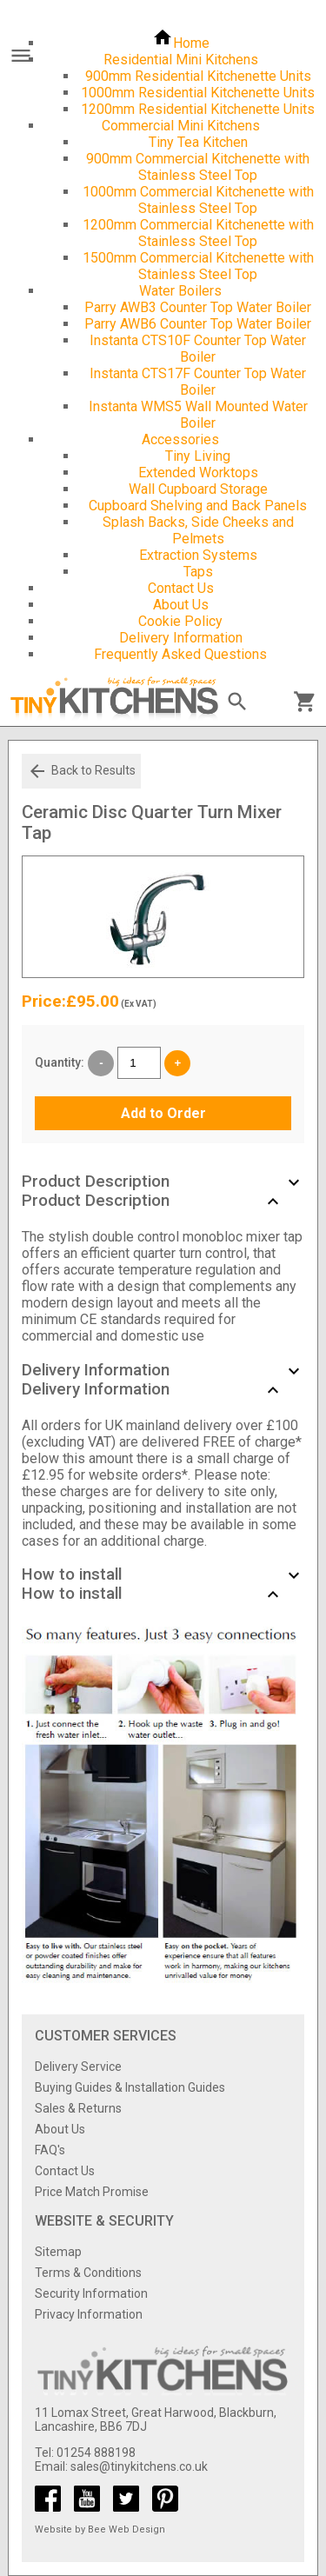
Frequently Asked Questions (180, 654)
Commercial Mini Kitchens (181, 125)
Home (181, 43)
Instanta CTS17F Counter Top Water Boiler (198, 381)
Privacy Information (89, 2314)
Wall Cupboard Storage (198, 489)
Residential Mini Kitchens (180, 59)
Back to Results (81, 771)
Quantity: (59, 1062)
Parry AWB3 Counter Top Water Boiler (197, 307)
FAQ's (50, 2150)
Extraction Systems (198, 555)
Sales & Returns (78, 2108)
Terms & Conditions (88, 2273)
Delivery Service (78, 2066)
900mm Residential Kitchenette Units (198, 76)
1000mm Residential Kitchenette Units (198, 92)
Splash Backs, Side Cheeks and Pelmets (198, 530)
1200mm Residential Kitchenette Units (198, 109)
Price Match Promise (92, 2192)
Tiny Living (197, 456)
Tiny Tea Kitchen (198, 142)
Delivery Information (181, 637)
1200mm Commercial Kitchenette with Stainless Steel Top (198, 233)
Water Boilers (180, 291)
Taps (198, 571)
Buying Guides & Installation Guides (130, 2087)
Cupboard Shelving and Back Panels (198, 505)
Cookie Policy (180, 621)
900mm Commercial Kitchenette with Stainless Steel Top (197, 166)
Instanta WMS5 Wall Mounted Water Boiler (198, 414)
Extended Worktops (198, 472)
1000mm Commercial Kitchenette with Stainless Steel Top (198, 199)
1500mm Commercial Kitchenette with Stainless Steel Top (198, 266)
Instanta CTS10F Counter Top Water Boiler (198, 348)
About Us (181, 604)
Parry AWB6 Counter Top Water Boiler (197, 324)
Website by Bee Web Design (100, 2529)
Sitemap (58, 2252)
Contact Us (181, 588)
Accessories (180, 439)
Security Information (91, 2293)
